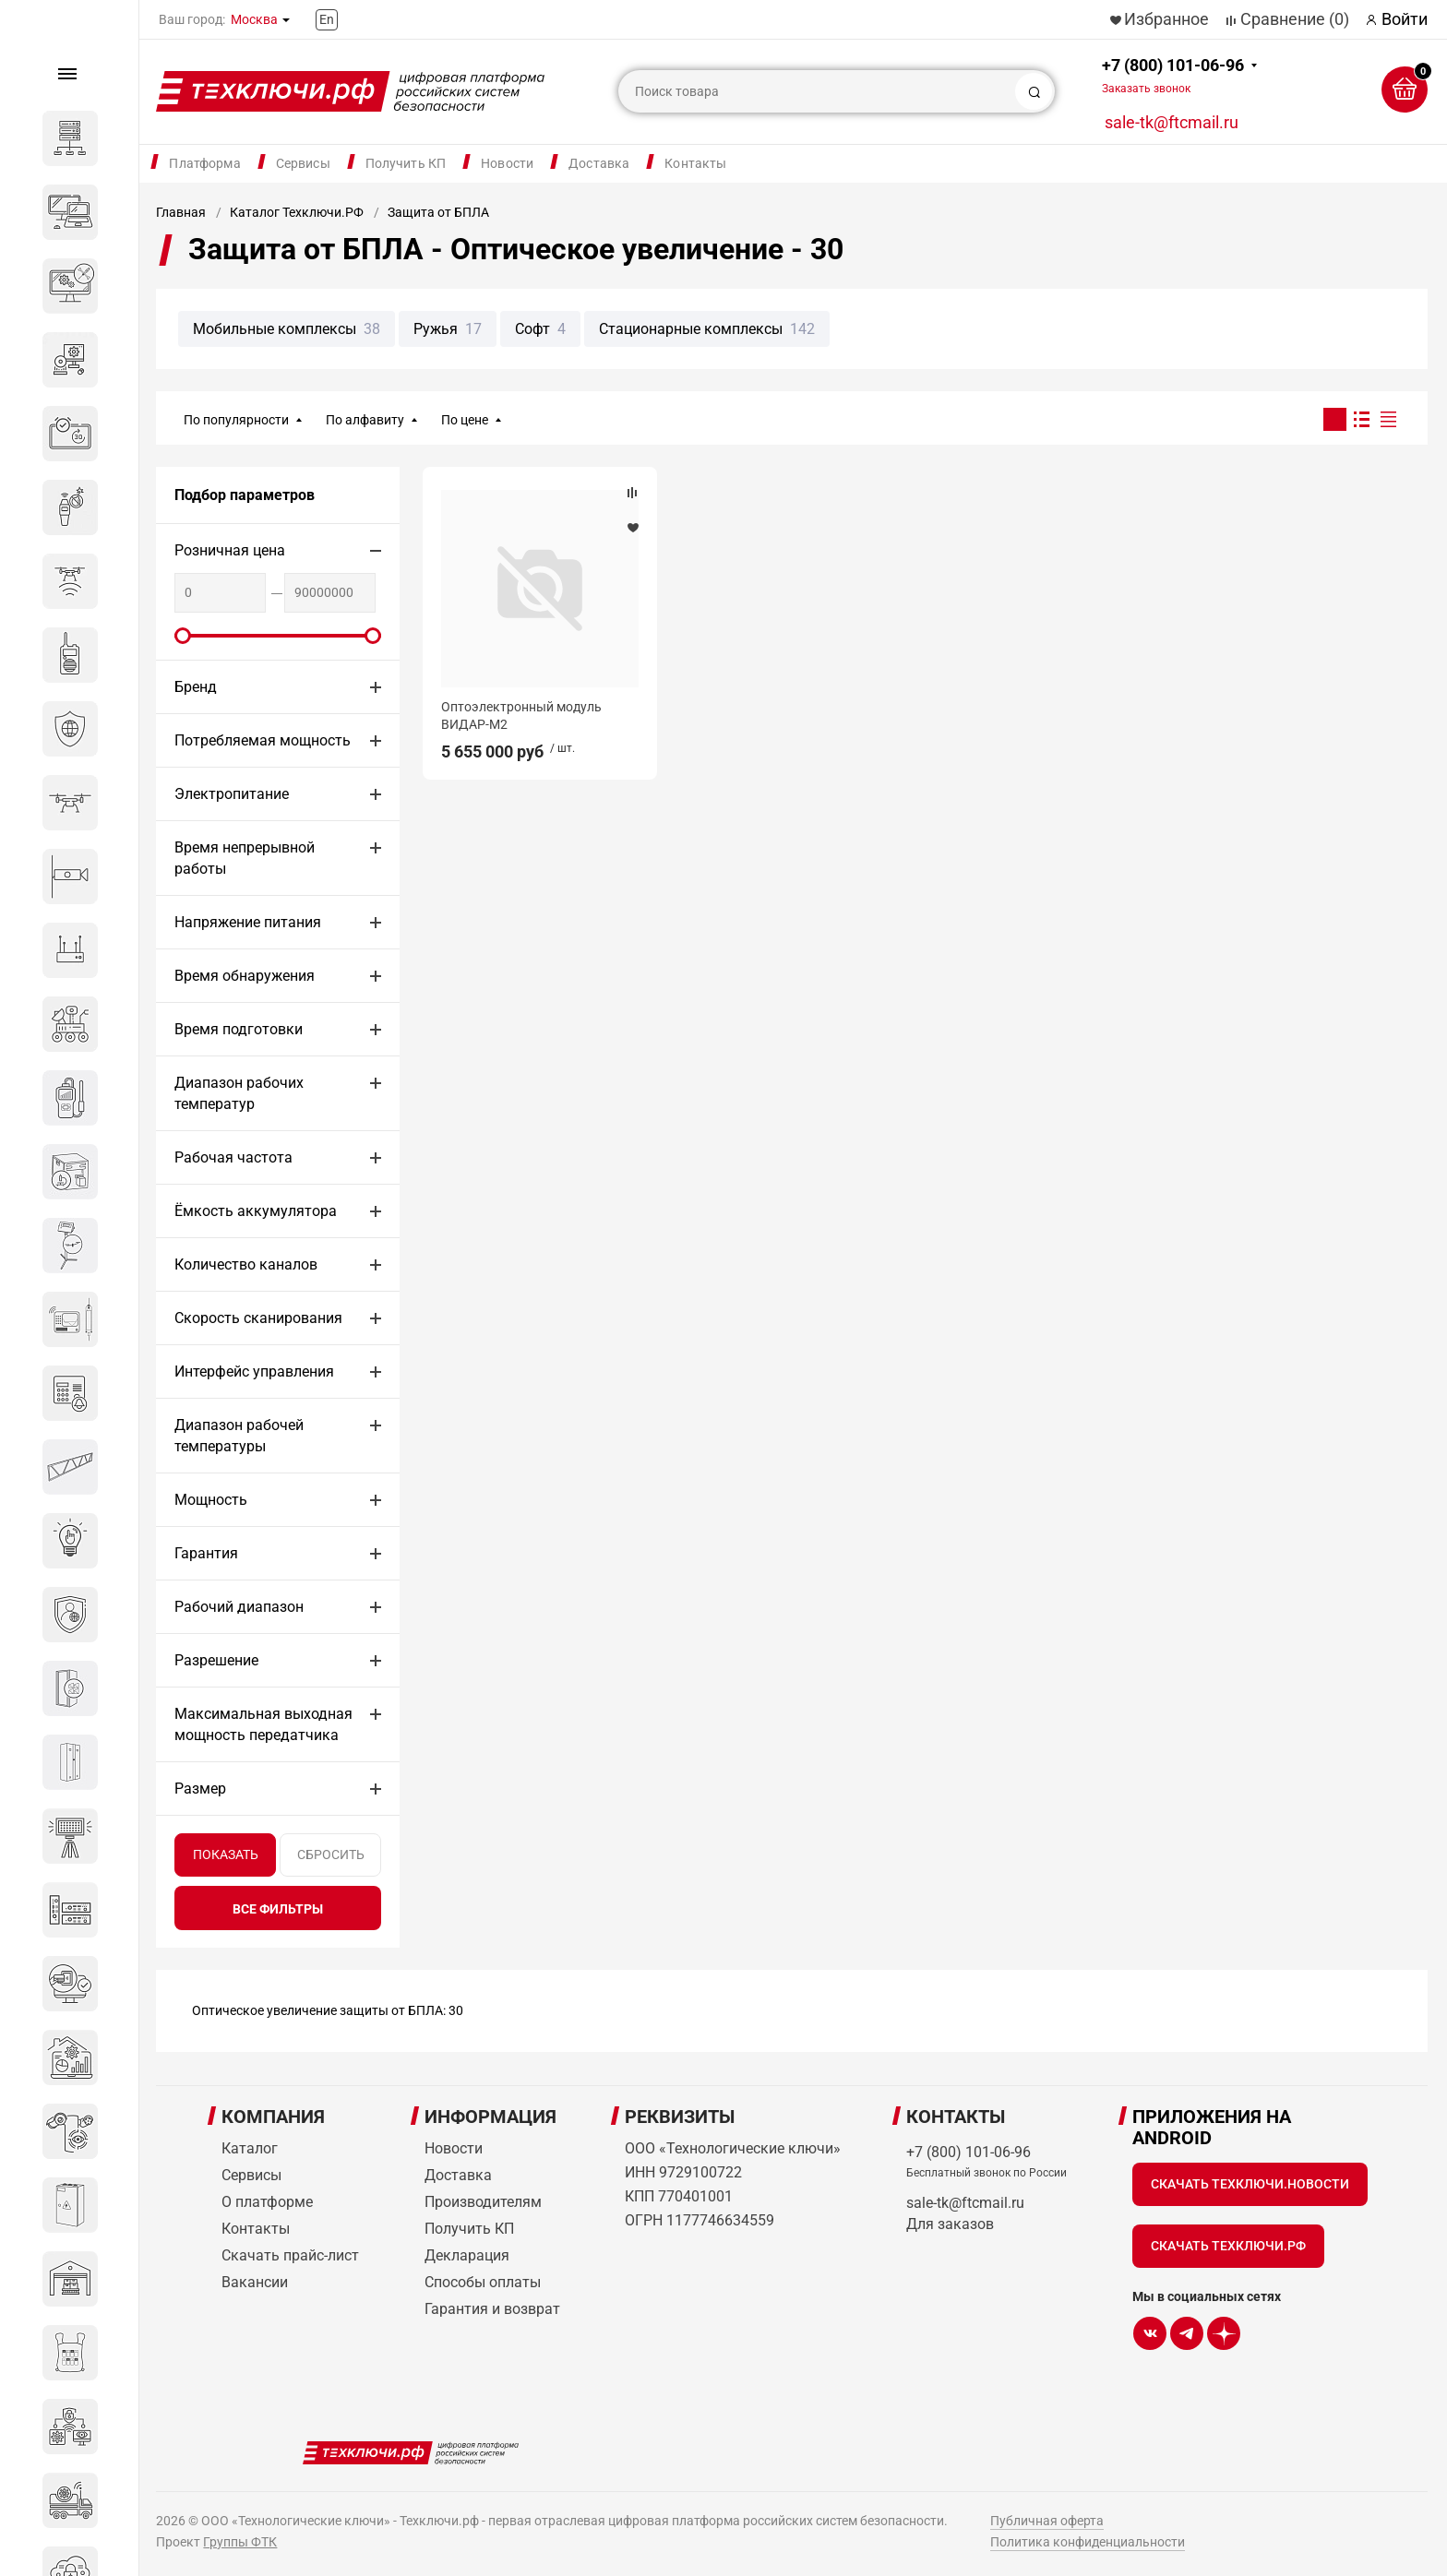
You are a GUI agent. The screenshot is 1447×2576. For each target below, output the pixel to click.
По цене (464, 419)
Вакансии (254, 2282)
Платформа (204, 163)
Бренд (195, 687)
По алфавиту (365, 419)
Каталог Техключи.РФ (297, 212)
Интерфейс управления (254, 1371)
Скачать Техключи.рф (1228, 2245)
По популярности (236, 419)
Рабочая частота (233, 1157)
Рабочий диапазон (239, 1607)
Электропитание (231, 794)
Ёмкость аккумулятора (255, 1211)
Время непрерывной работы (244, 858)
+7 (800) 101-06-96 (1173, 75)
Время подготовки (238, 1029)
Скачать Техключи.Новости (1250, 2183)
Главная (181, 212)
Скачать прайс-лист (290, 2255)
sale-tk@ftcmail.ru (1171, 122)
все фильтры (278, 1909)
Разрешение (216, 1660)
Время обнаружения (244, 975)
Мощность (210, 1500)
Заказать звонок (1146, 88)
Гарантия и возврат (492, 2309)
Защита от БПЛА (438, 212)
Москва (254, 19)
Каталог (249, 2148)
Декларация (467, 2255)
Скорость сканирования (258, 1318)
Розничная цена (229, 550)
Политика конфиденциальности (1087, 2541)
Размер (200, 1788)
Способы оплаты (483, 2282)
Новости (507, 163)
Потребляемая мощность (262, 740)
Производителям (483, 2202)
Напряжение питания (247, 922)
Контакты (695, 163)
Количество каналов (245, 1264)
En (326, 19)
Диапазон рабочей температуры (239, 1435)
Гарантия (206, 1553)
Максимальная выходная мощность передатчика (263, 1724)
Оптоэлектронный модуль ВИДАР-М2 (521, 715)
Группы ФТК (240, 2541)
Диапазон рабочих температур (239, 1093)
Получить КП (406, 163)
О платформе (267, 2202)
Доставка (598, 163)
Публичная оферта (1047, 2520)
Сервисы (303, 163)
